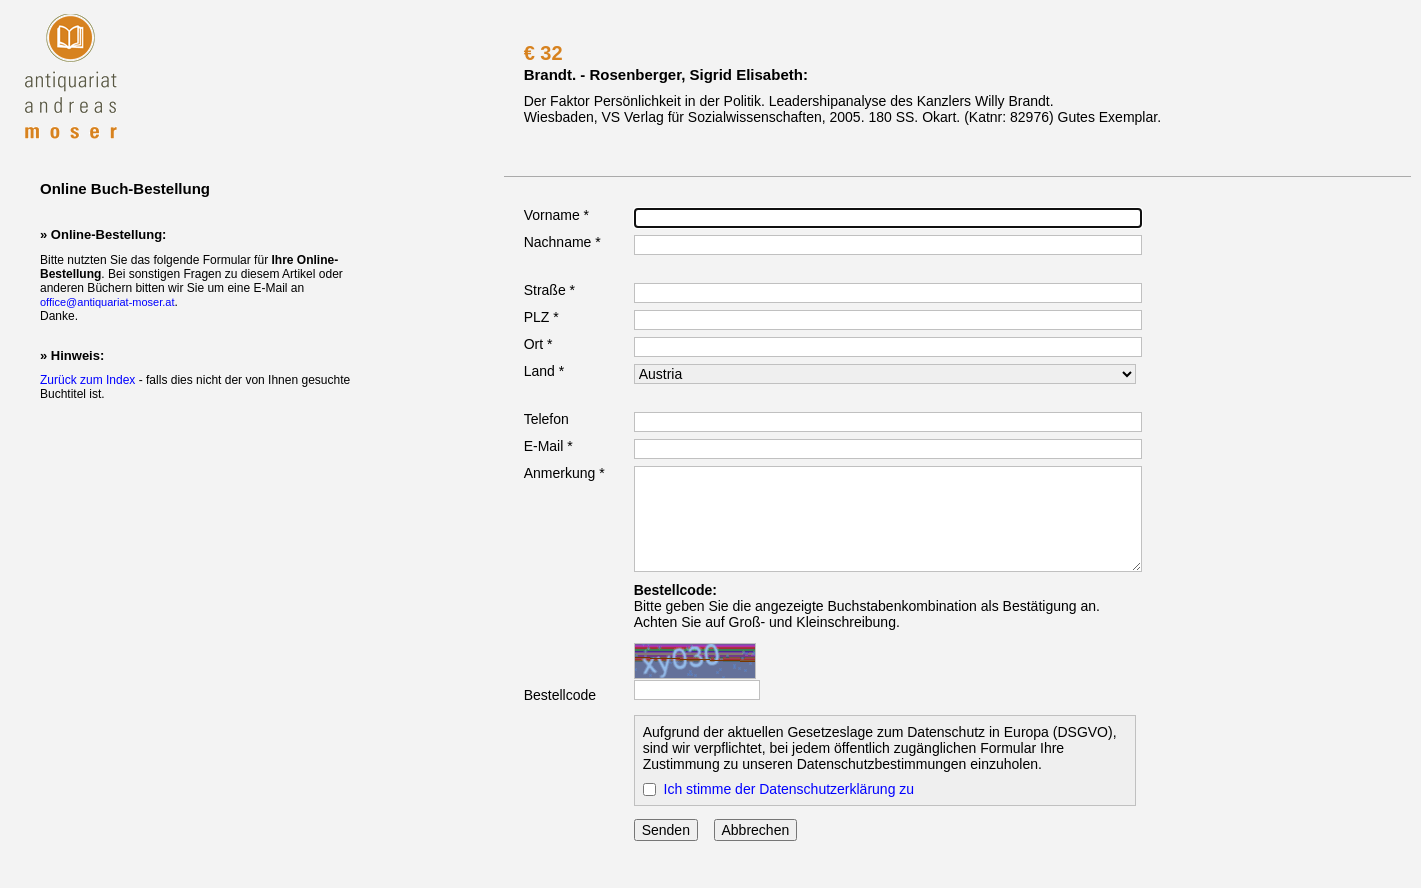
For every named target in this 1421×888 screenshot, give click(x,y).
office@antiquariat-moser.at (107, 302)
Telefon (546, 419)
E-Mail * (548, 446)
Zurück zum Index (87, 380)
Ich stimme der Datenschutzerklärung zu (789, 789)
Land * (544, 371)
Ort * (538, 344)
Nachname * (562, 242)
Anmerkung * (564, 473)
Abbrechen (756, 830)
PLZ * (541, 317)
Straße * (549, 290)
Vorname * (556, 215)
